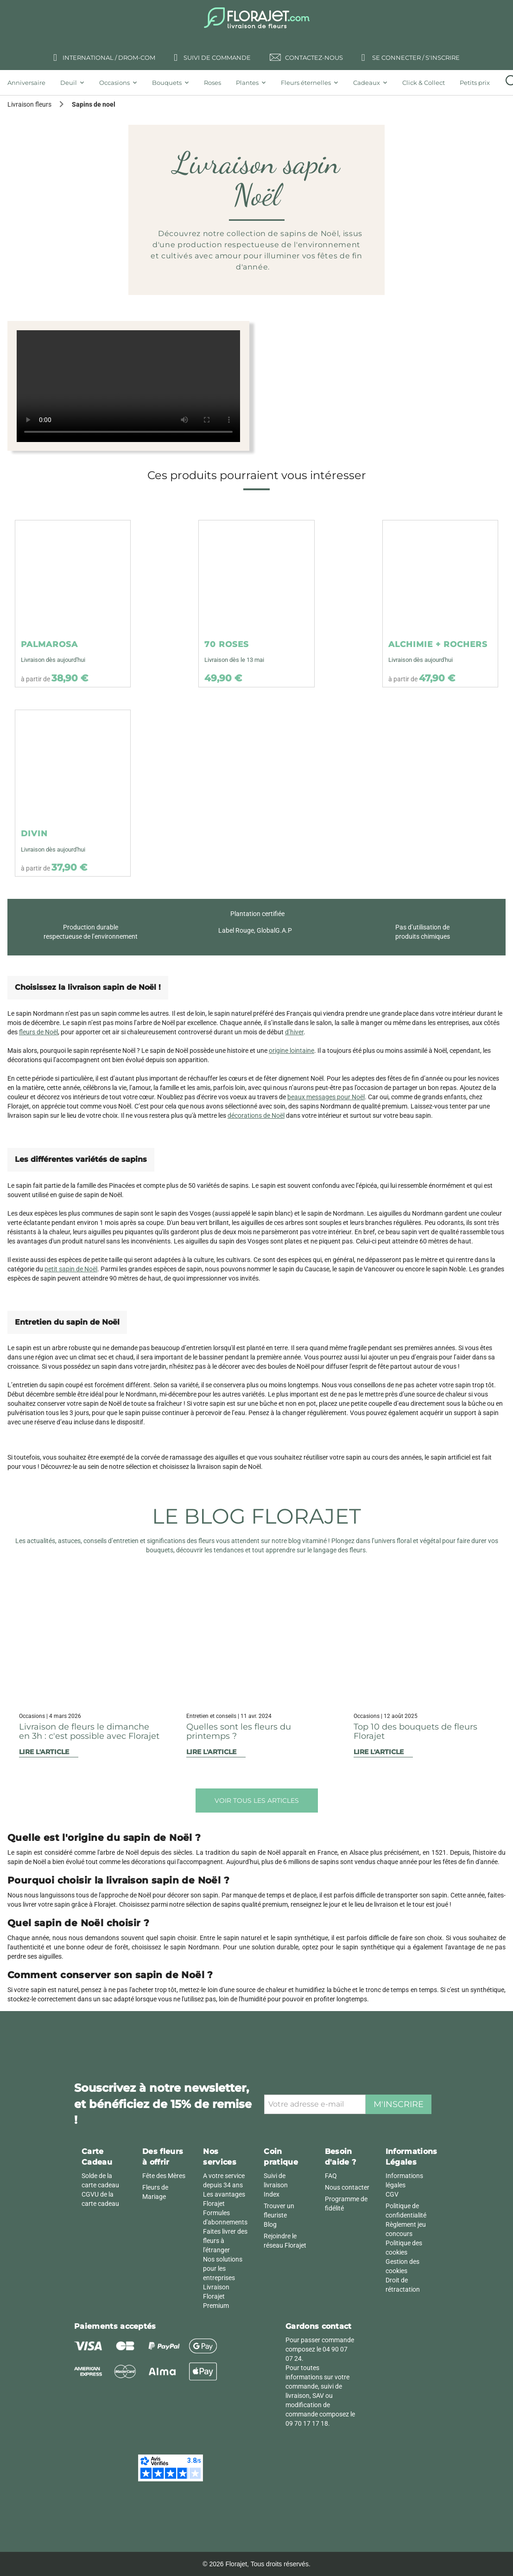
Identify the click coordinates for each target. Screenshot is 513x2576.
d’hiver (294, 1032)
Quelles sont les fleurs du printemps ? (238, 1731)
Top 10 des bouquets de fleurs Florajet (415, 1731)
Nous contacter (347, 2187)
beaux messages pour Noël (326, 1097)
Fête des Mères (163, 2175)
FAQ (331, 2175)
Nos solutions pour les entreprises (222, 2268)
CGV (392, 2194)
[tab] (30, 83)
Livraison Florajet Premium (216, 2296)
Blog (270, 2224)
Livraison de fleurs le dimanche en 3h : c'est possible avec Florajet (89, 1731)
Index (271, 2194)
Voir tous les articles (257, 1800)
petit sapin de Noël (70, 1269)
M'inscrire (399, 2104)
